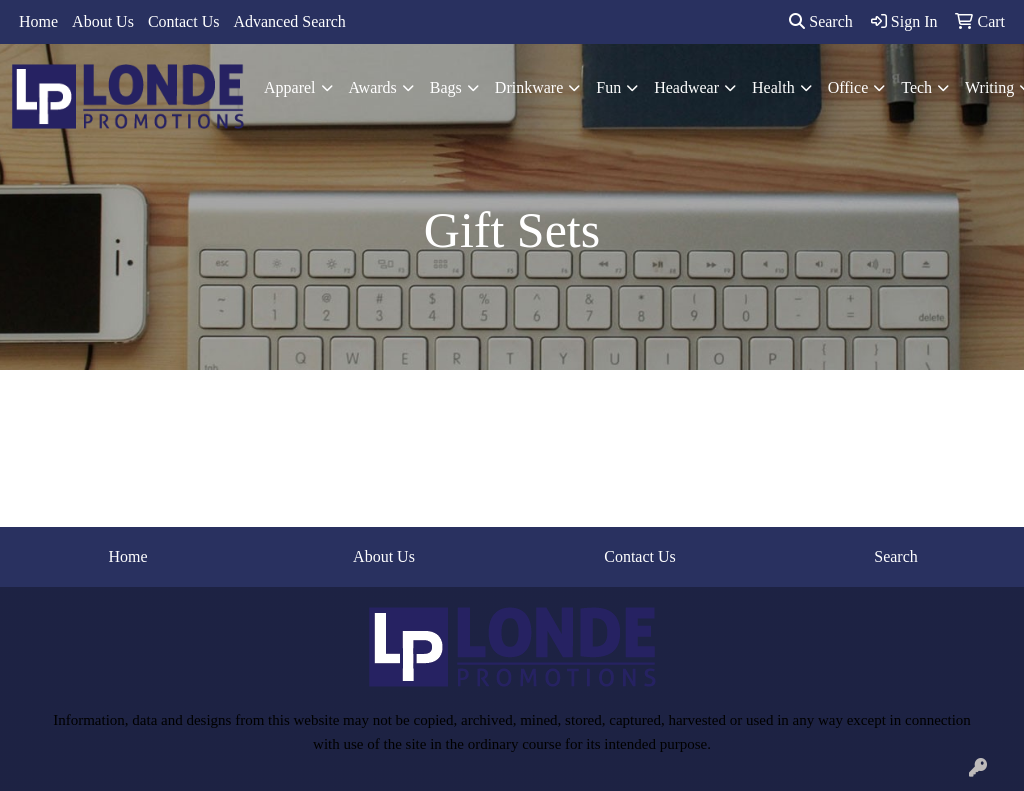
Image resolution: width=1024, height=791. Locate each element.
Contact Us (184, 21)
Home (38, 21)
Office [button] (848, 87)
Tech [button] (916, 87)
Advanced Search (289, 21)
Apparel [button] (290, 87)
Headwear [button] (686, 87)
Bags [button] (446, 87)
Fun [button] (608, 87)
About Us (103, 21)
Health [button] (773, 87)
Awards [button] (373, 87)
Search (821, 21)
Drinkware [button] (529, 87)
